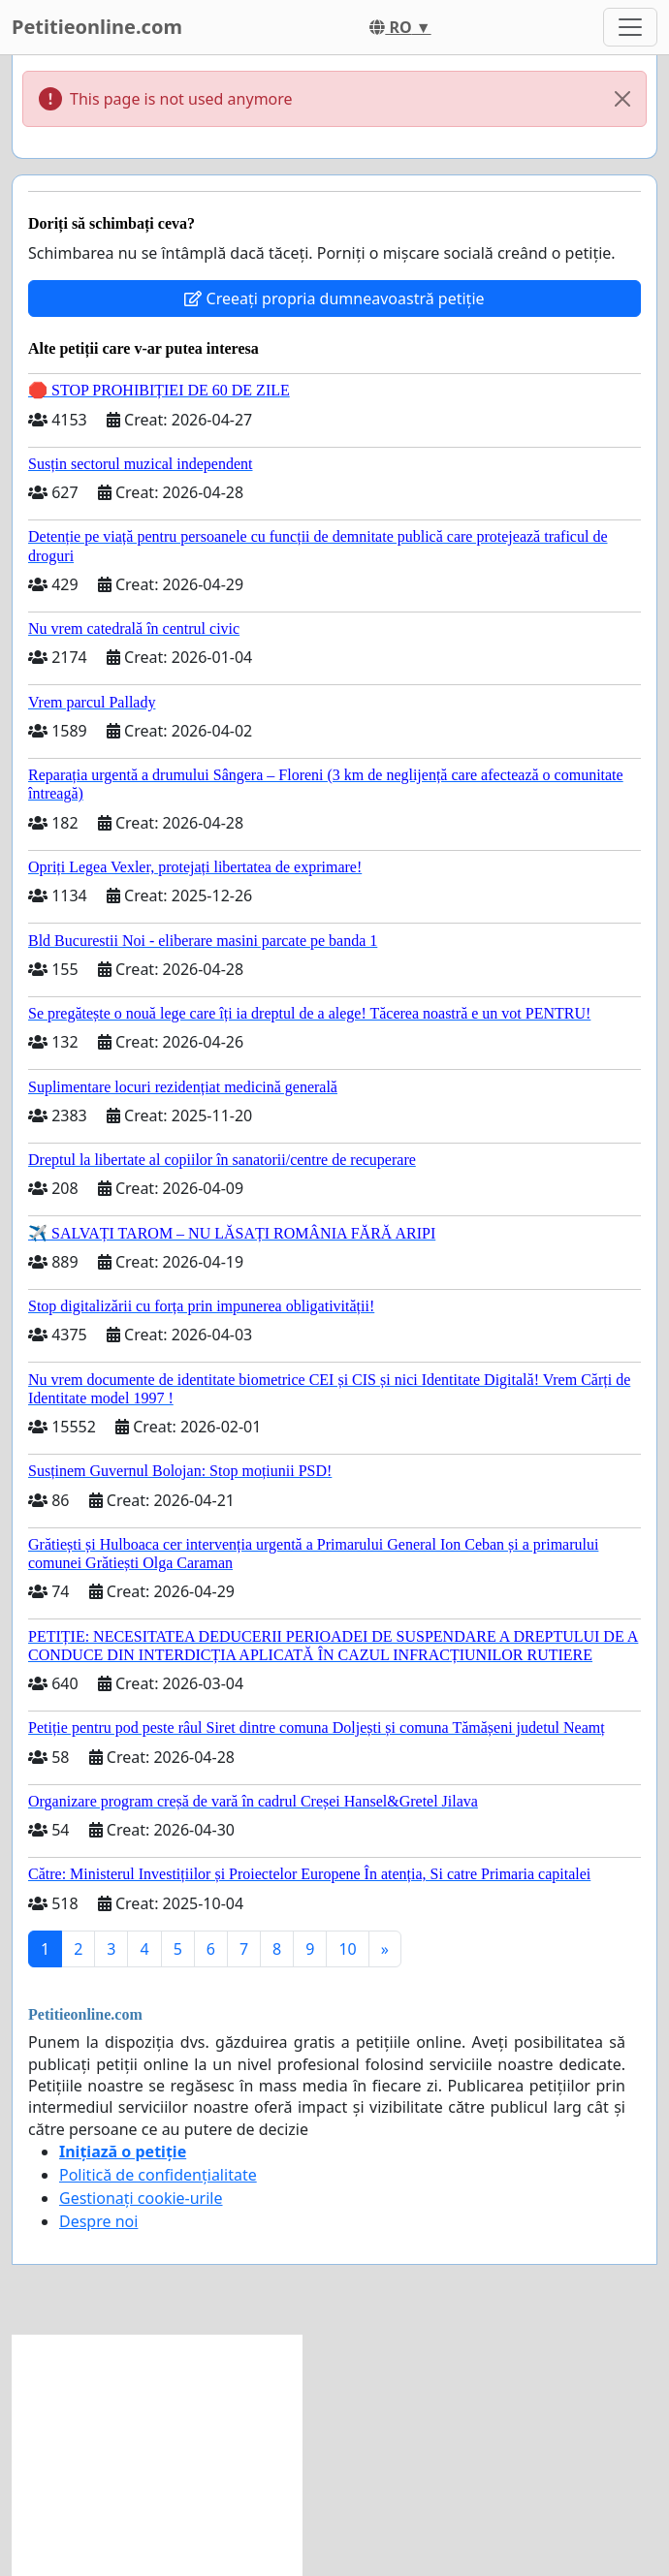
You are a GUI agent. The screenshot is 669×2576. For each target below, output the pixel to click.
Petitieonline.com (97, 27)
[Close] (622, 99)
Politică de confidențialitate (158, 2174)
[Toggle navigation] (630, 27)
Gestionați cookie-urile (141, 2198)
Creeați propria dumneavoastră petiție (334, 298)
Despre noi (98, 2221)
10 (347, 1949)
